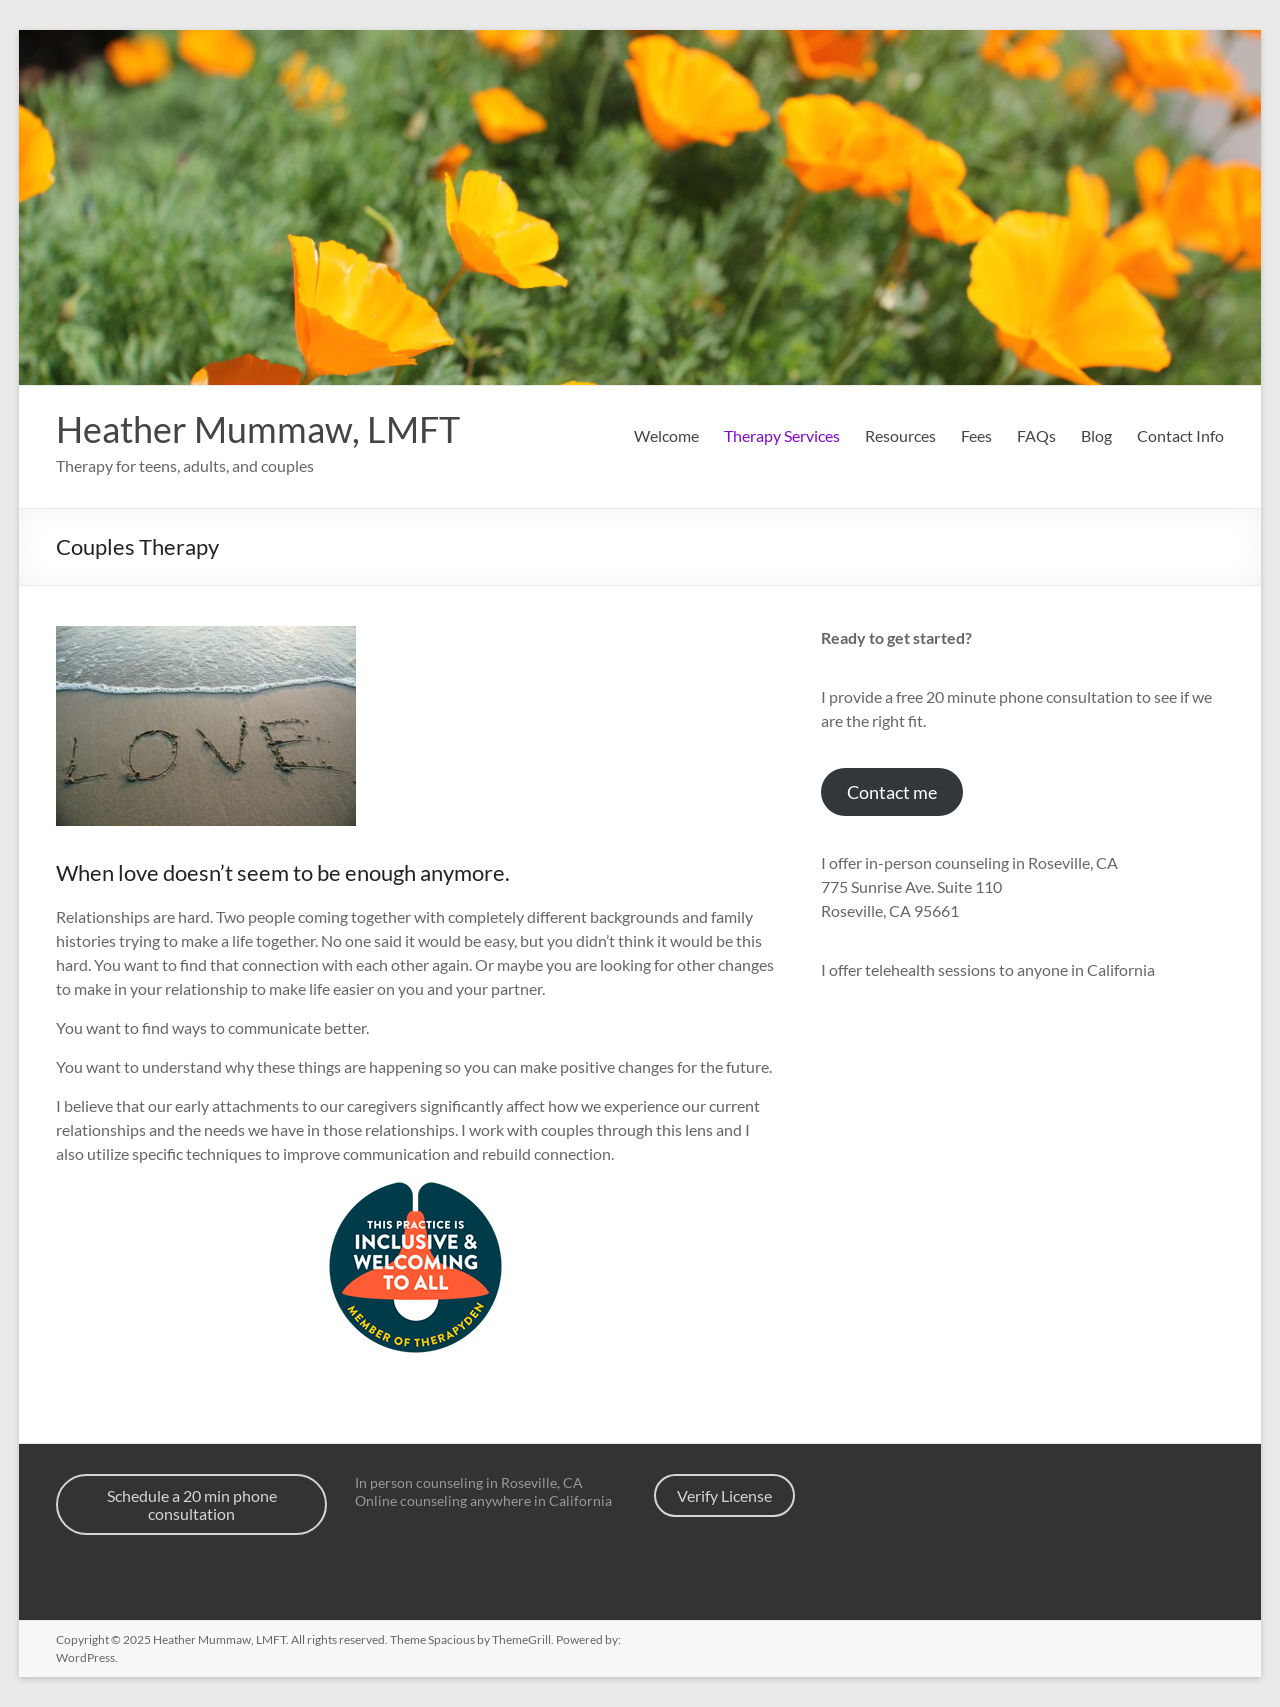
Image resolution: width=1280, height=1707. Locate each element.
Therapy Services (782, 435)
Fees (976, 435)
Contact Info (1180, 435)
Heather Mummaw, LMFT (258, 429)
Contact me (892, 792)
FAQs (1036, 435)
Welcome (666, 435)
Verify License (724, 1495)
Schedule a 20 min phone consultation (192, 1504)
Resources (900, 435)
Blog (1096, 435)
